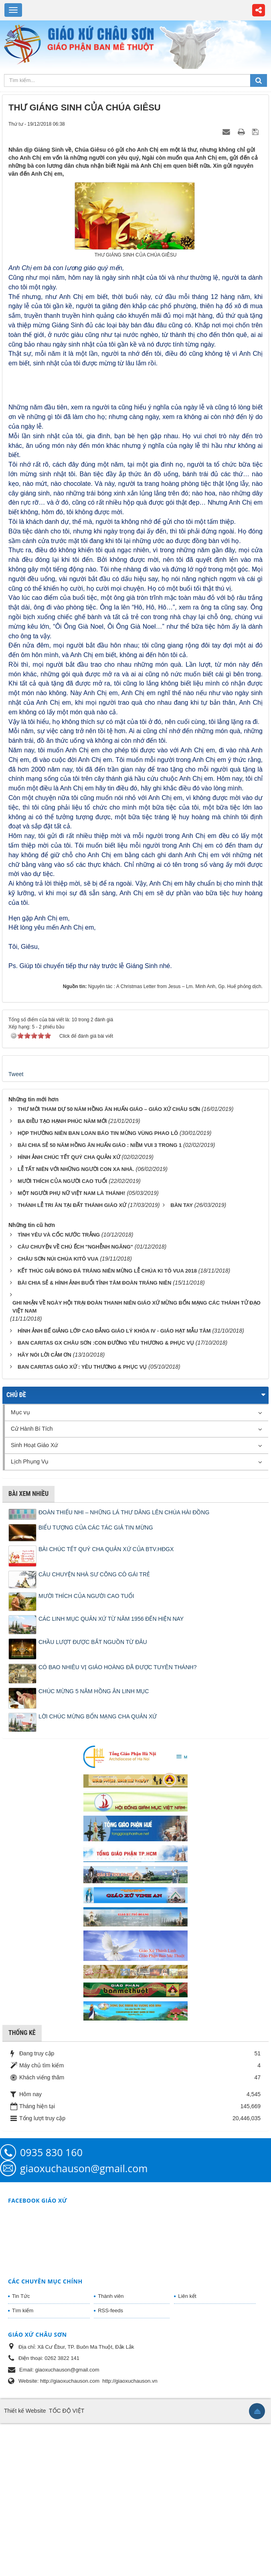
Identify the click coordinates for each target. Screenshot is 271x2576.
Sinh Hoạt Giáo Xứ (34, 1598)
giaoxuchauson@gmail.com (84, 2321)
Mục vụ (20, 1565)
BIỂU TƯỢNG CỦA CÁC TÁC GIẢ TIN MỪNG (95, 1680)
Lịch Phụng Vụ (30, 1615)
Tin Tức (21, 2449)
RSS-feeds (110, 2463)
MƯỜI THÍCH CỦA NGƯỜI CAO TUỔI (86, 1749)
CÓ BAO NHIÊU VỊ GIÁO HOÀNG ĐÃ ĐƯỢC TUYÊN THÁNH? (117, 1820)
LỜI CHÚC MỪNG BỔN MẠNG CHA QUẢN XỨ (97, 1869)
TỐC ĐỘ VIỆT (66, 2563)
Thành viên (110, 2449)
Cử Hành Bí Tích (32, 1582)
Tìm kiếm (22, 2463)
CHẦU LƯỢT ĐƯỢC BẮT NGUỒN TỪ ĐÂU (92, 1795)
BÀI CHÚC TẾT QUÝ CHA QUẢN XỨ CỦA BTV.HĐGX (106, 1702)
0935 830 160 (51, 2305)
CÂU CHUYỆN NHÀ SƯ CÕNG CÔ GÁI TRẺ (94, 1727)
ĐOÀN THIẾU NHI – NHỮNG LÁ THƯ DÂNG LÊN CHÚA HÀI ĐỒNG (123, 1665)
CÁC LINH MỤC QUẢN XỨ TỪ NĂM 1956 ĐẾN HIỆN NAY (111, 1772)
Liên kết (187, 2449)
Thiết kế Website (25, 2563)
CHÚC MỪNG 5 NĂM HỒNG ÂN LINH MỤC (93, 1844)
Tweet (15, 1227)
